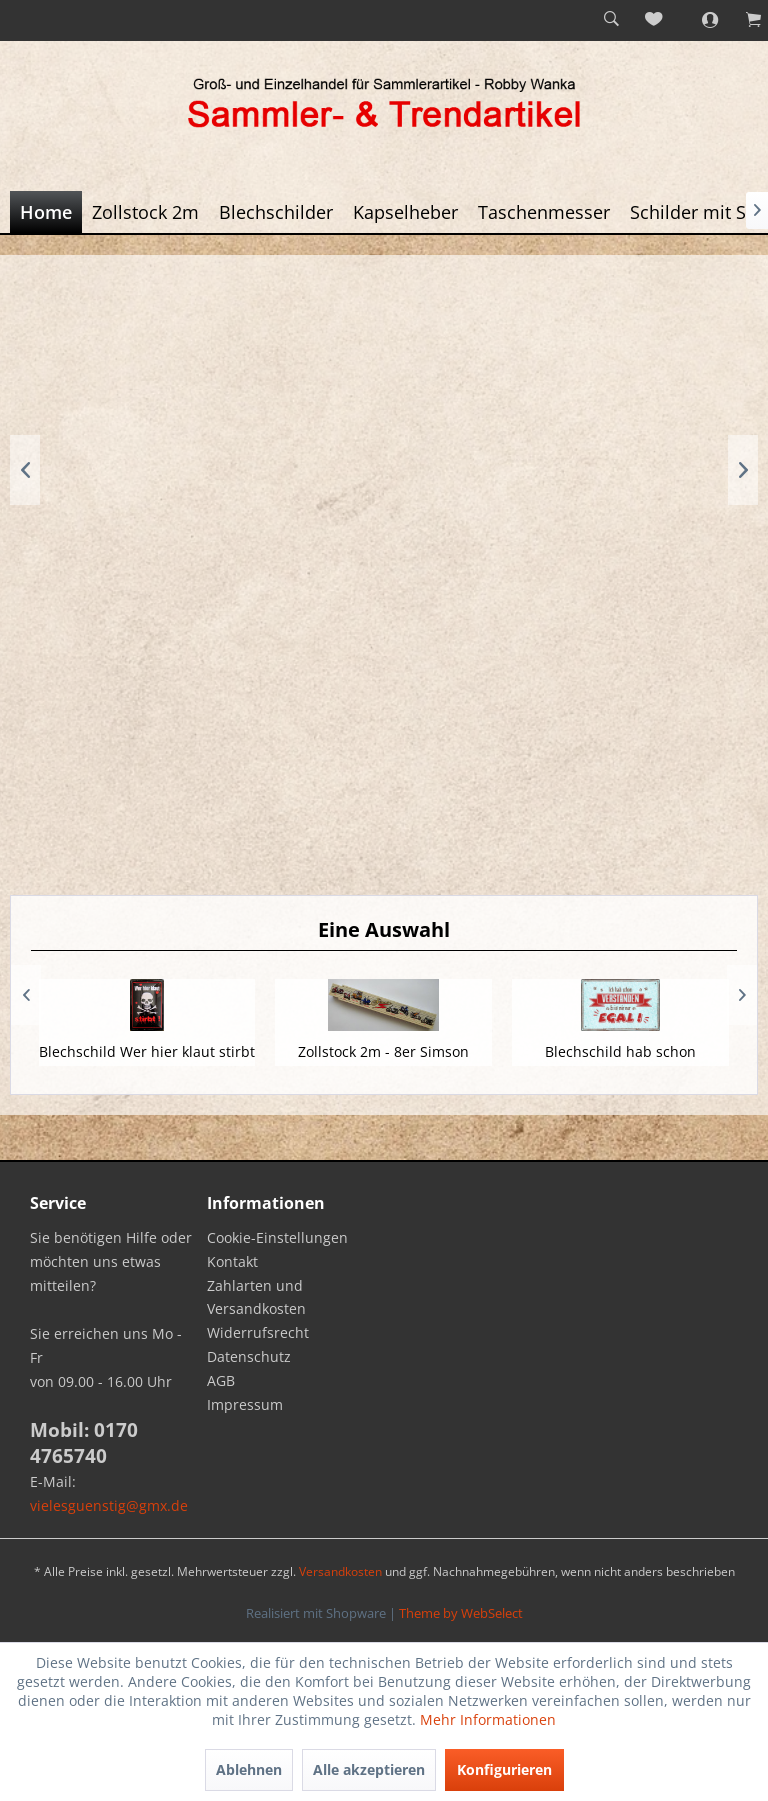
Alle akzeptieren (369, 1769)
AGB (221, 1380)
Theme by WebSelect (461, 1613)
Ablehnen (249, 1769)
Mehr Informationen (488, 1719)
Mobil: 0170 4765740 (84, 1443)
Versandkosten (340, 1571)
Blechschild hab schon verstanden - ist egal (620, 1061)
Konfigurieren (504, 1769)
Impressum (245, 1404)
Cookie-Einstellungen (277, 1237)
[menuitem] (611, 20)
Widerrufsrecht (258, 1332)
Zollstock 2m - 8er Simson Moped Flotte (383, 1061)
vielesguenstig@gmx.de (109, 1505)
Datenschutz (249, 1356)
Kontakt (232, 1261)
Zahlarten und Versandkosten (256, 1297)
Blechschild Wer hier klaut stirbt (147, 1051)
